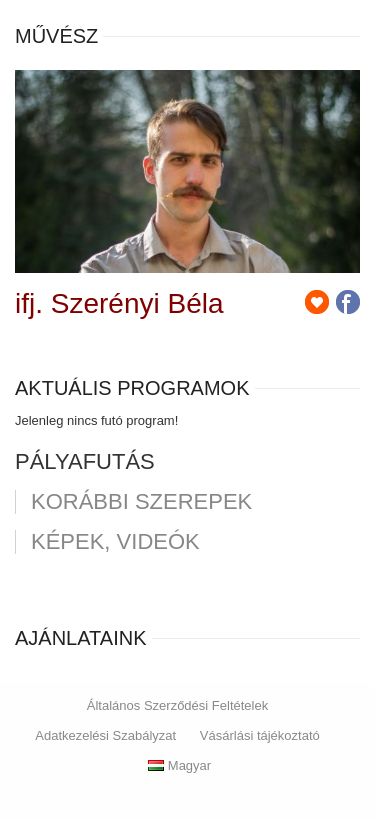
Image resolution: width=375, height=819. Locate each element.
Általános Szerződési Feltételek (177, 705)
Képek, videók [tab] (115, 542)
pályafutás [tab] (85, 462)
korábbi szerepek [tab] (141, 502)
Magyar (179, 765)
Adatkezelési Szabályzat (105, 735)
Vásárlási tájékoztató (260, 735)
